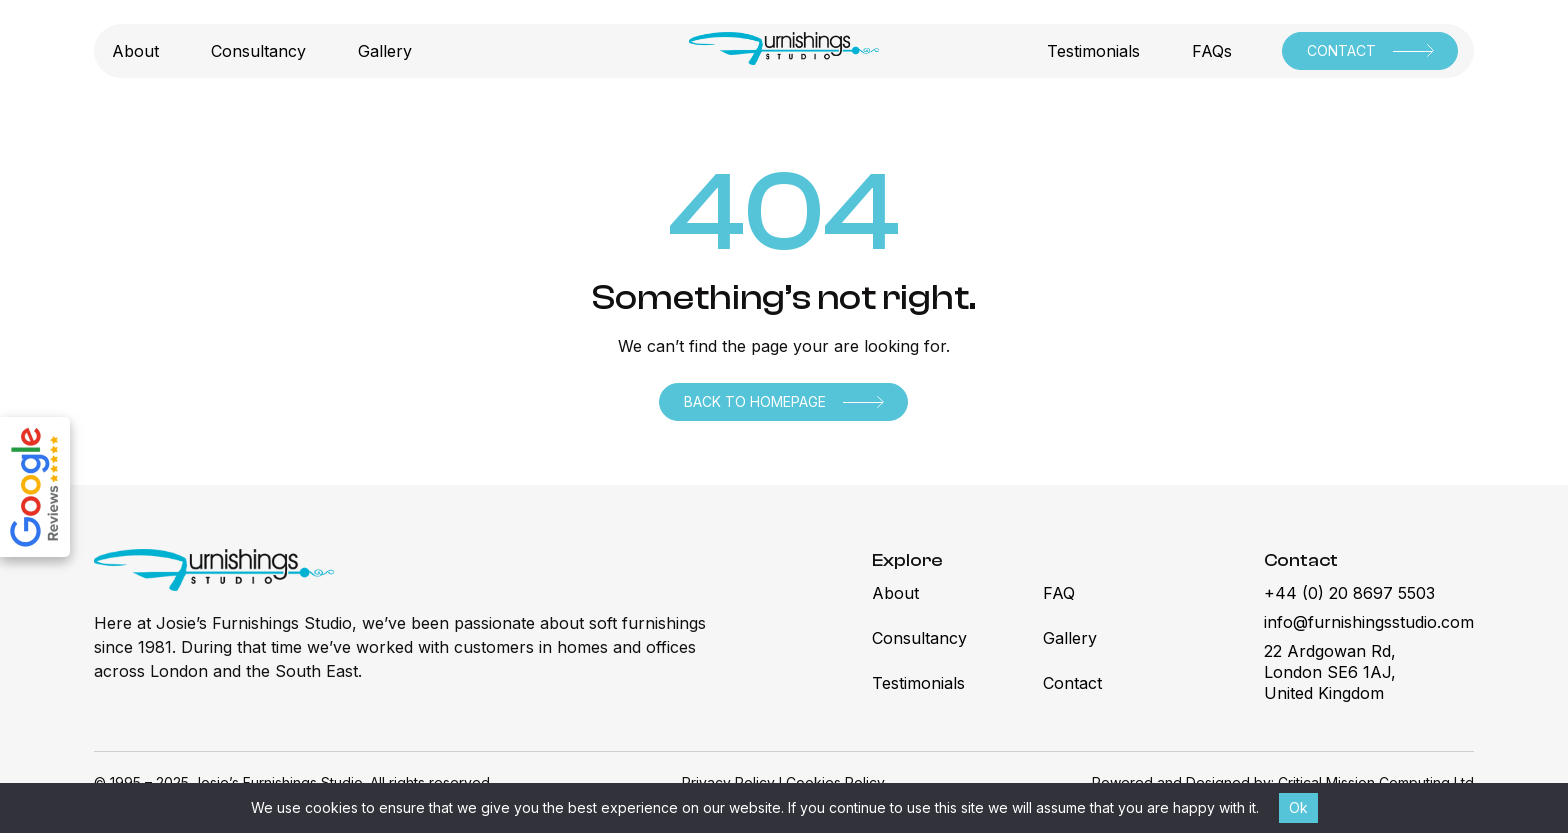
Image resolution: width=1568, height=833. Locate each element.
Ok (1298, 807)
